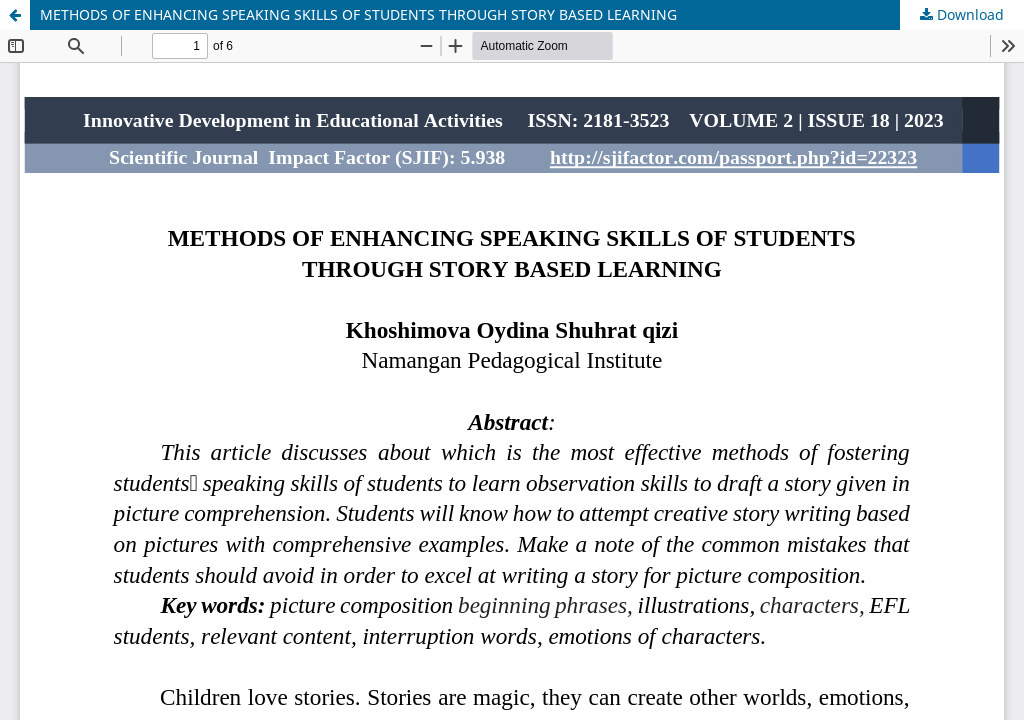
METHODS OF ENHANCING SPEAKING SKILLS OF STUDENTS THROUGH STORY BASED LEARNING (358, 14)
